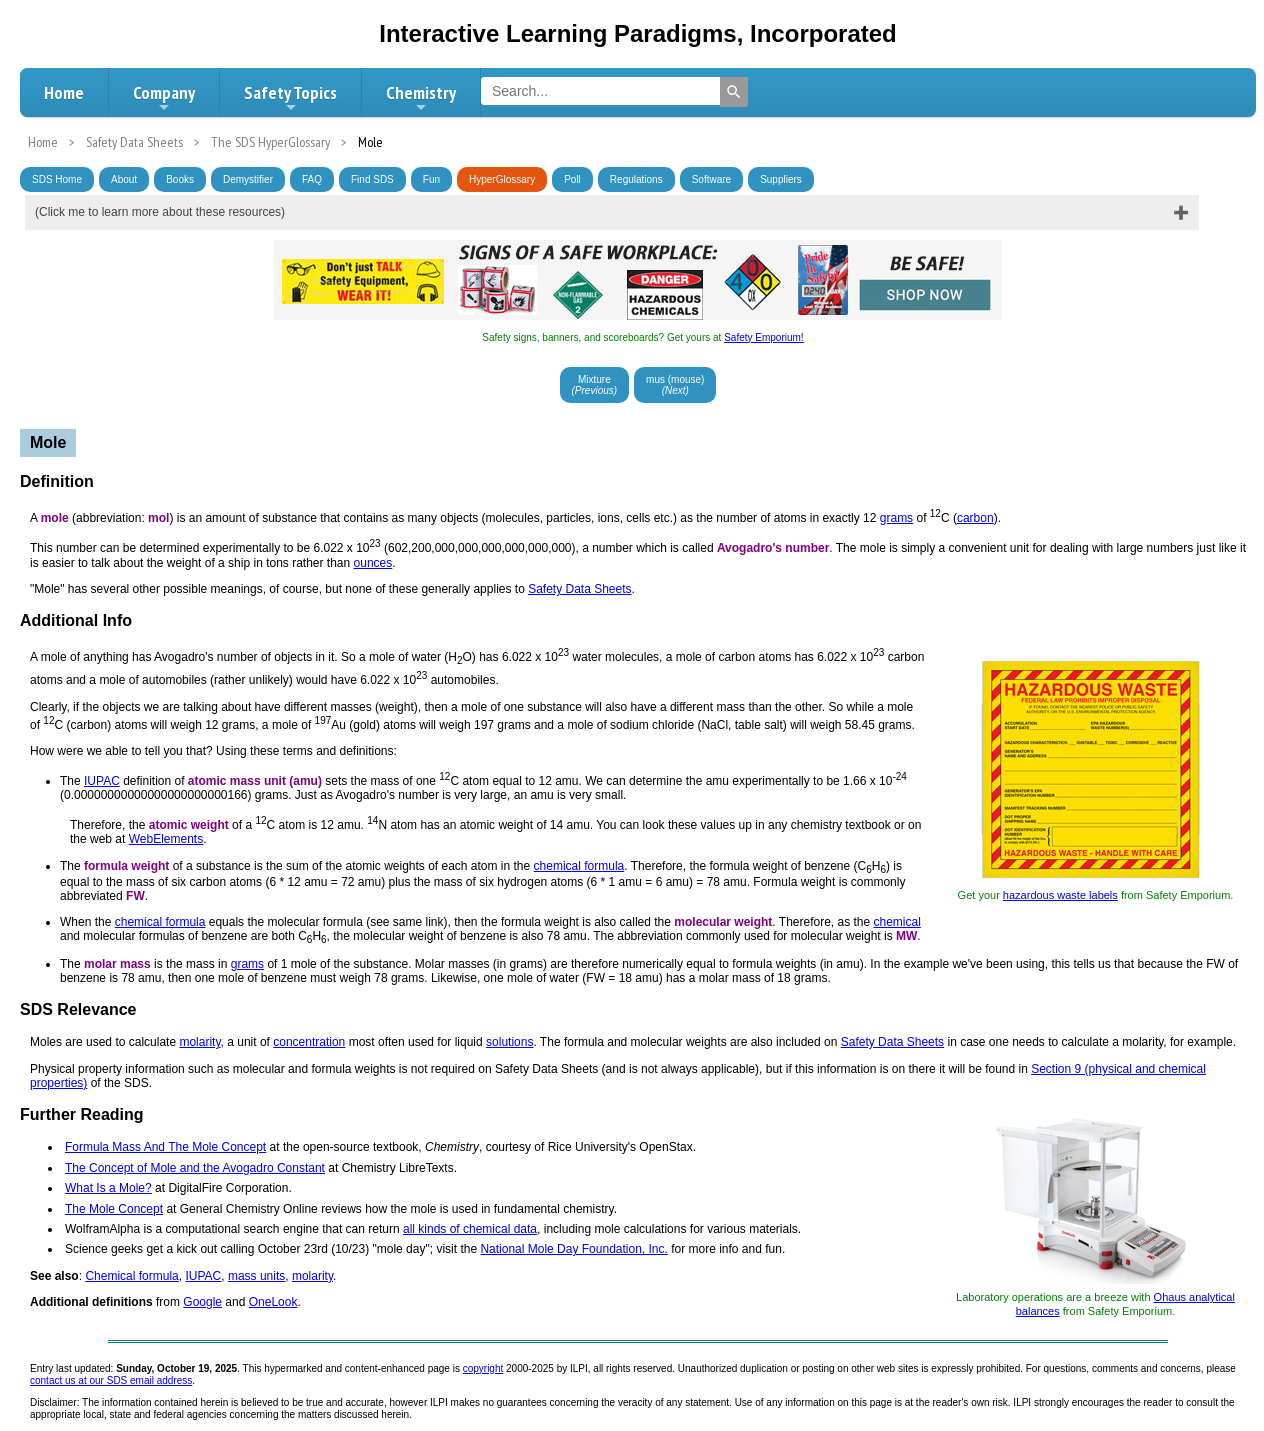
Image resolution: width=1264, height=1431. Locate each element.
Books (180, 179)
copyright (483, 1368)
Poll (572, 179)
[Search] (734, 92)
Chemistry (421, 98)
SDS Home (57, 179)
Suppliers (781, 179)
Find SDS (372, 179)
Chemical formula (131, 1276)
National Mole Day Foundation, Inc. (573, 1249)
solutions (509, 1042)
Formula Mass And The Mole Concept (165, 1147)
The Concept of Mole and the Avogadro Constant (195, 1168)
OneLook (273, 1302)
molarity (199, 1042)
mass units (256, 1276)
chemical (897, 922)
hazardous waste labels (1060, 895)
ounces (373, 563)
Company (164, 98)
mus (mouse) (675, 385)
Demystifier (248, 179)
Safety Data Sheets (579, 589)
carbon (975, 518)
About (124, 179)
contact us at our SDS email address (111, 1380)
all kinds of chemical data (470, 1229)
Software (711, 179)
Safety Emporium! (763, 337)
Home (64, 92)
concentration (309, 1042)
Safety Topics (290, 98)
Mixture (595, 385)
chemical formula (579, 866)
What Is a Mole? (108, 1188)
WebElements (166, 839)
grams (896, 518)
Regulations (636, 179)
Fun (431, 179)
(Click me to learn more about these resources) (160, 212)
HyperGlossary (502, 179)
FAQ (312, 179)
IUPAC (102, 781)
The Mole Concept (114, 1209)
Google (202, 1302)
